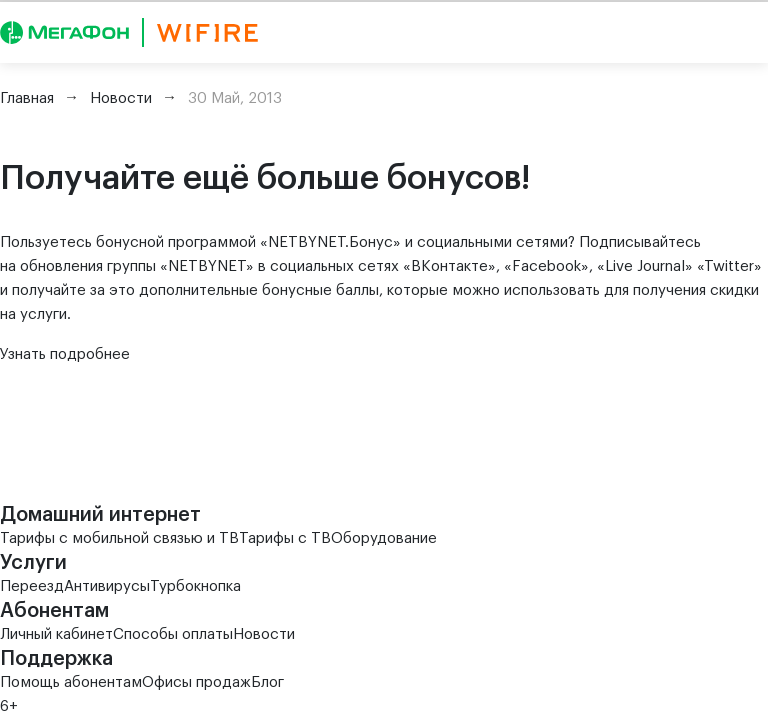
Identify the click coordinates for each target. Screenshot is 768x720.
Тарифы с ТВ (285, 538)
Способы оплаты (173, 634)
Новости (264, 634)
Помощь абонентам (71, 682)
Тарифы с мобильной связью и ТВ (119, 538)
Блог (267, 682)
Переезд (32, 586)
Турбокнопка (195, 586)
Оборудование (384, 538)
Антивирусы (107, 586)
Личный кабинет (56, 634)
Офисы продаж (196, 682)
